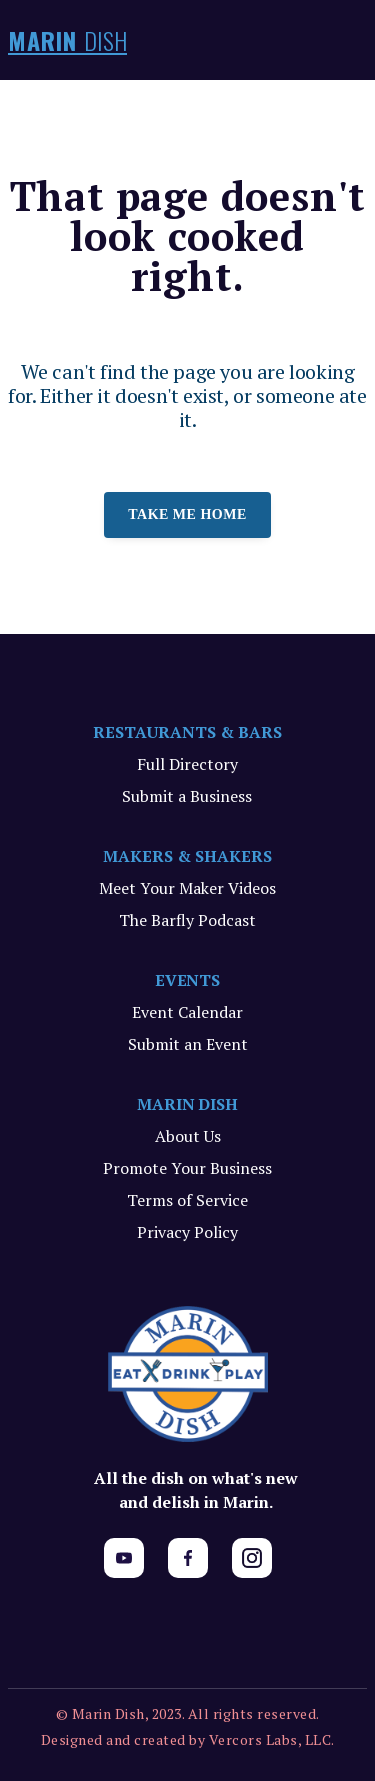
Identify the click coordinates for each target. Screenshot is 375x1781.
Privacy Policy (187, 1232)
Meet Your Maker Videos (187, 888)
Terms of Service (187, 1200)
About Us (188, 1136)
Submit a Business (187, 796)
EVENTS (188, 980)
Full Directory (187, 764)
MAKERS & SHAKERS (187, 856)
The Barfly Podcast (187, 920)
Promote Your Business (187, 1168)
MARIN (67, 40)
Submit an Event (188, 1044)
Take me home (187, 514)
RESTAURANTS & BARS (187, 732)
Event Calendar (187, 1012)
